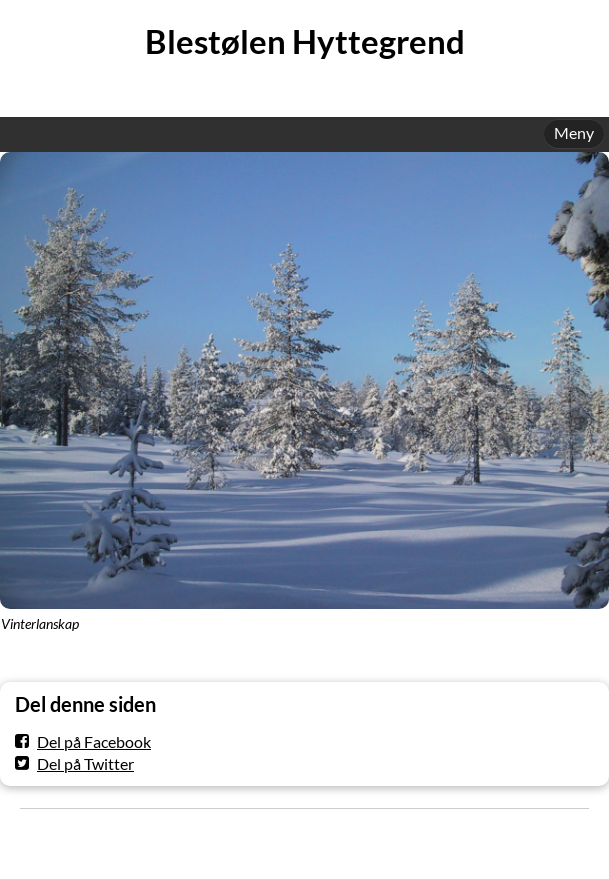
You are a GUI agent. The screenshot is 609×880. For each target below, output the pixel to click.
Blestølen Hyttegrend (305, 41)
